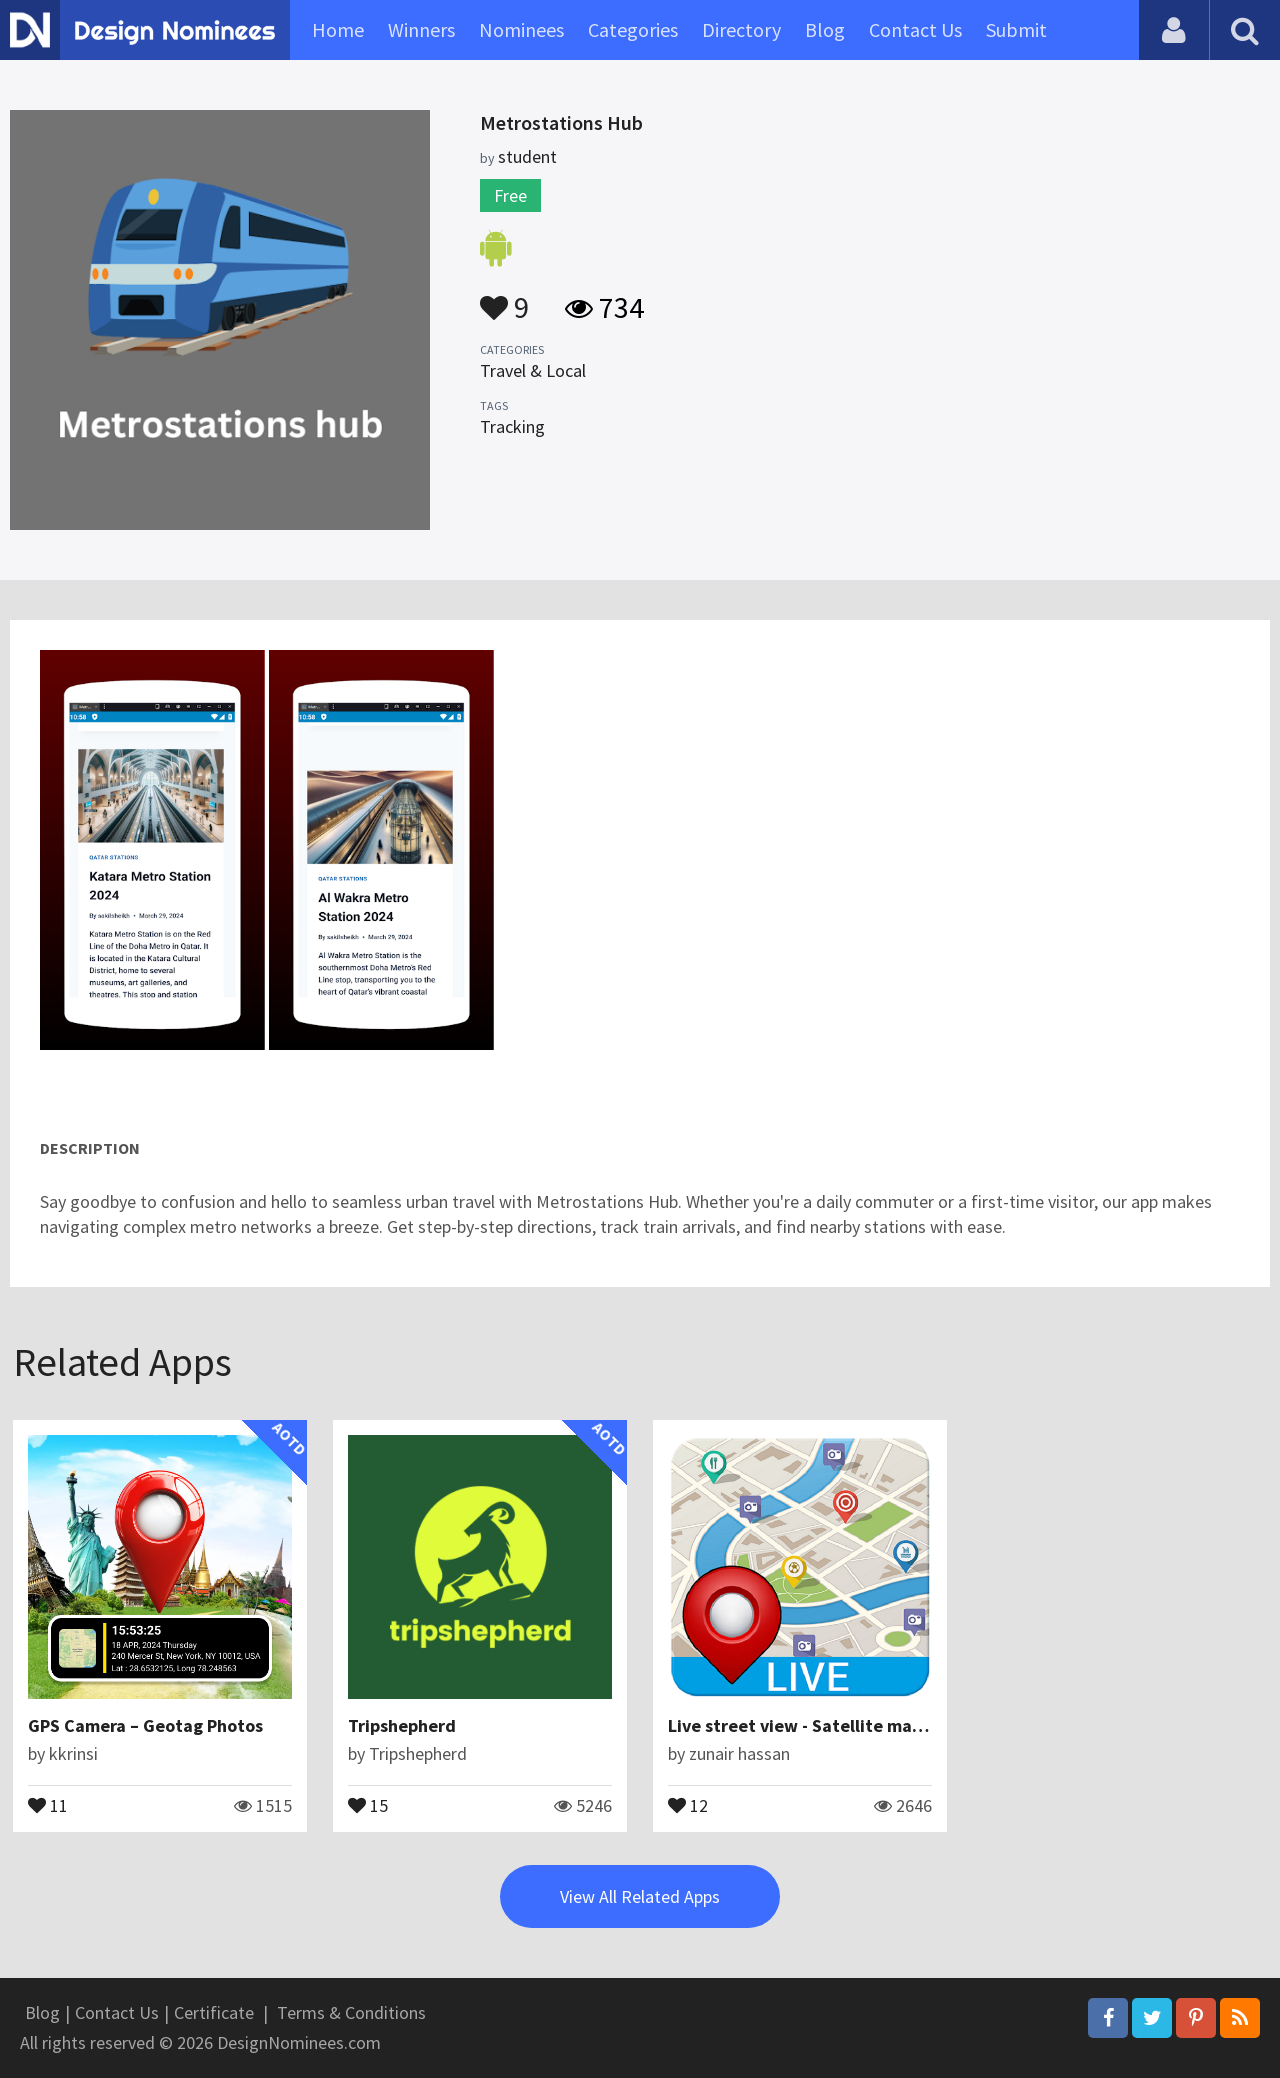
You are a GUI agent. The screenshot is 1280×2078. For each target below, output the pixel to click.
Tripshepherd (402, 1725)
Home (338, 29)
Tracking (512, 426)
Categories (633, 29)
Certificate (214, 2012)
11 (48, 1804)
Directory (741, 29)
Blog (825, 29)
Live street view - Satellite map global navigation (867, 1725)
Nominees (521, 29)
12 (688, 1804)
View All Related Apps (640, 1896)
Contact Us (915, 29)
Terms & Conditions (351, 2012)
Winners (421, 29)
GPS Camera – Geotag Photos (145, 1725)
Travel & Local (533, 370)
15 (368, 1804)
